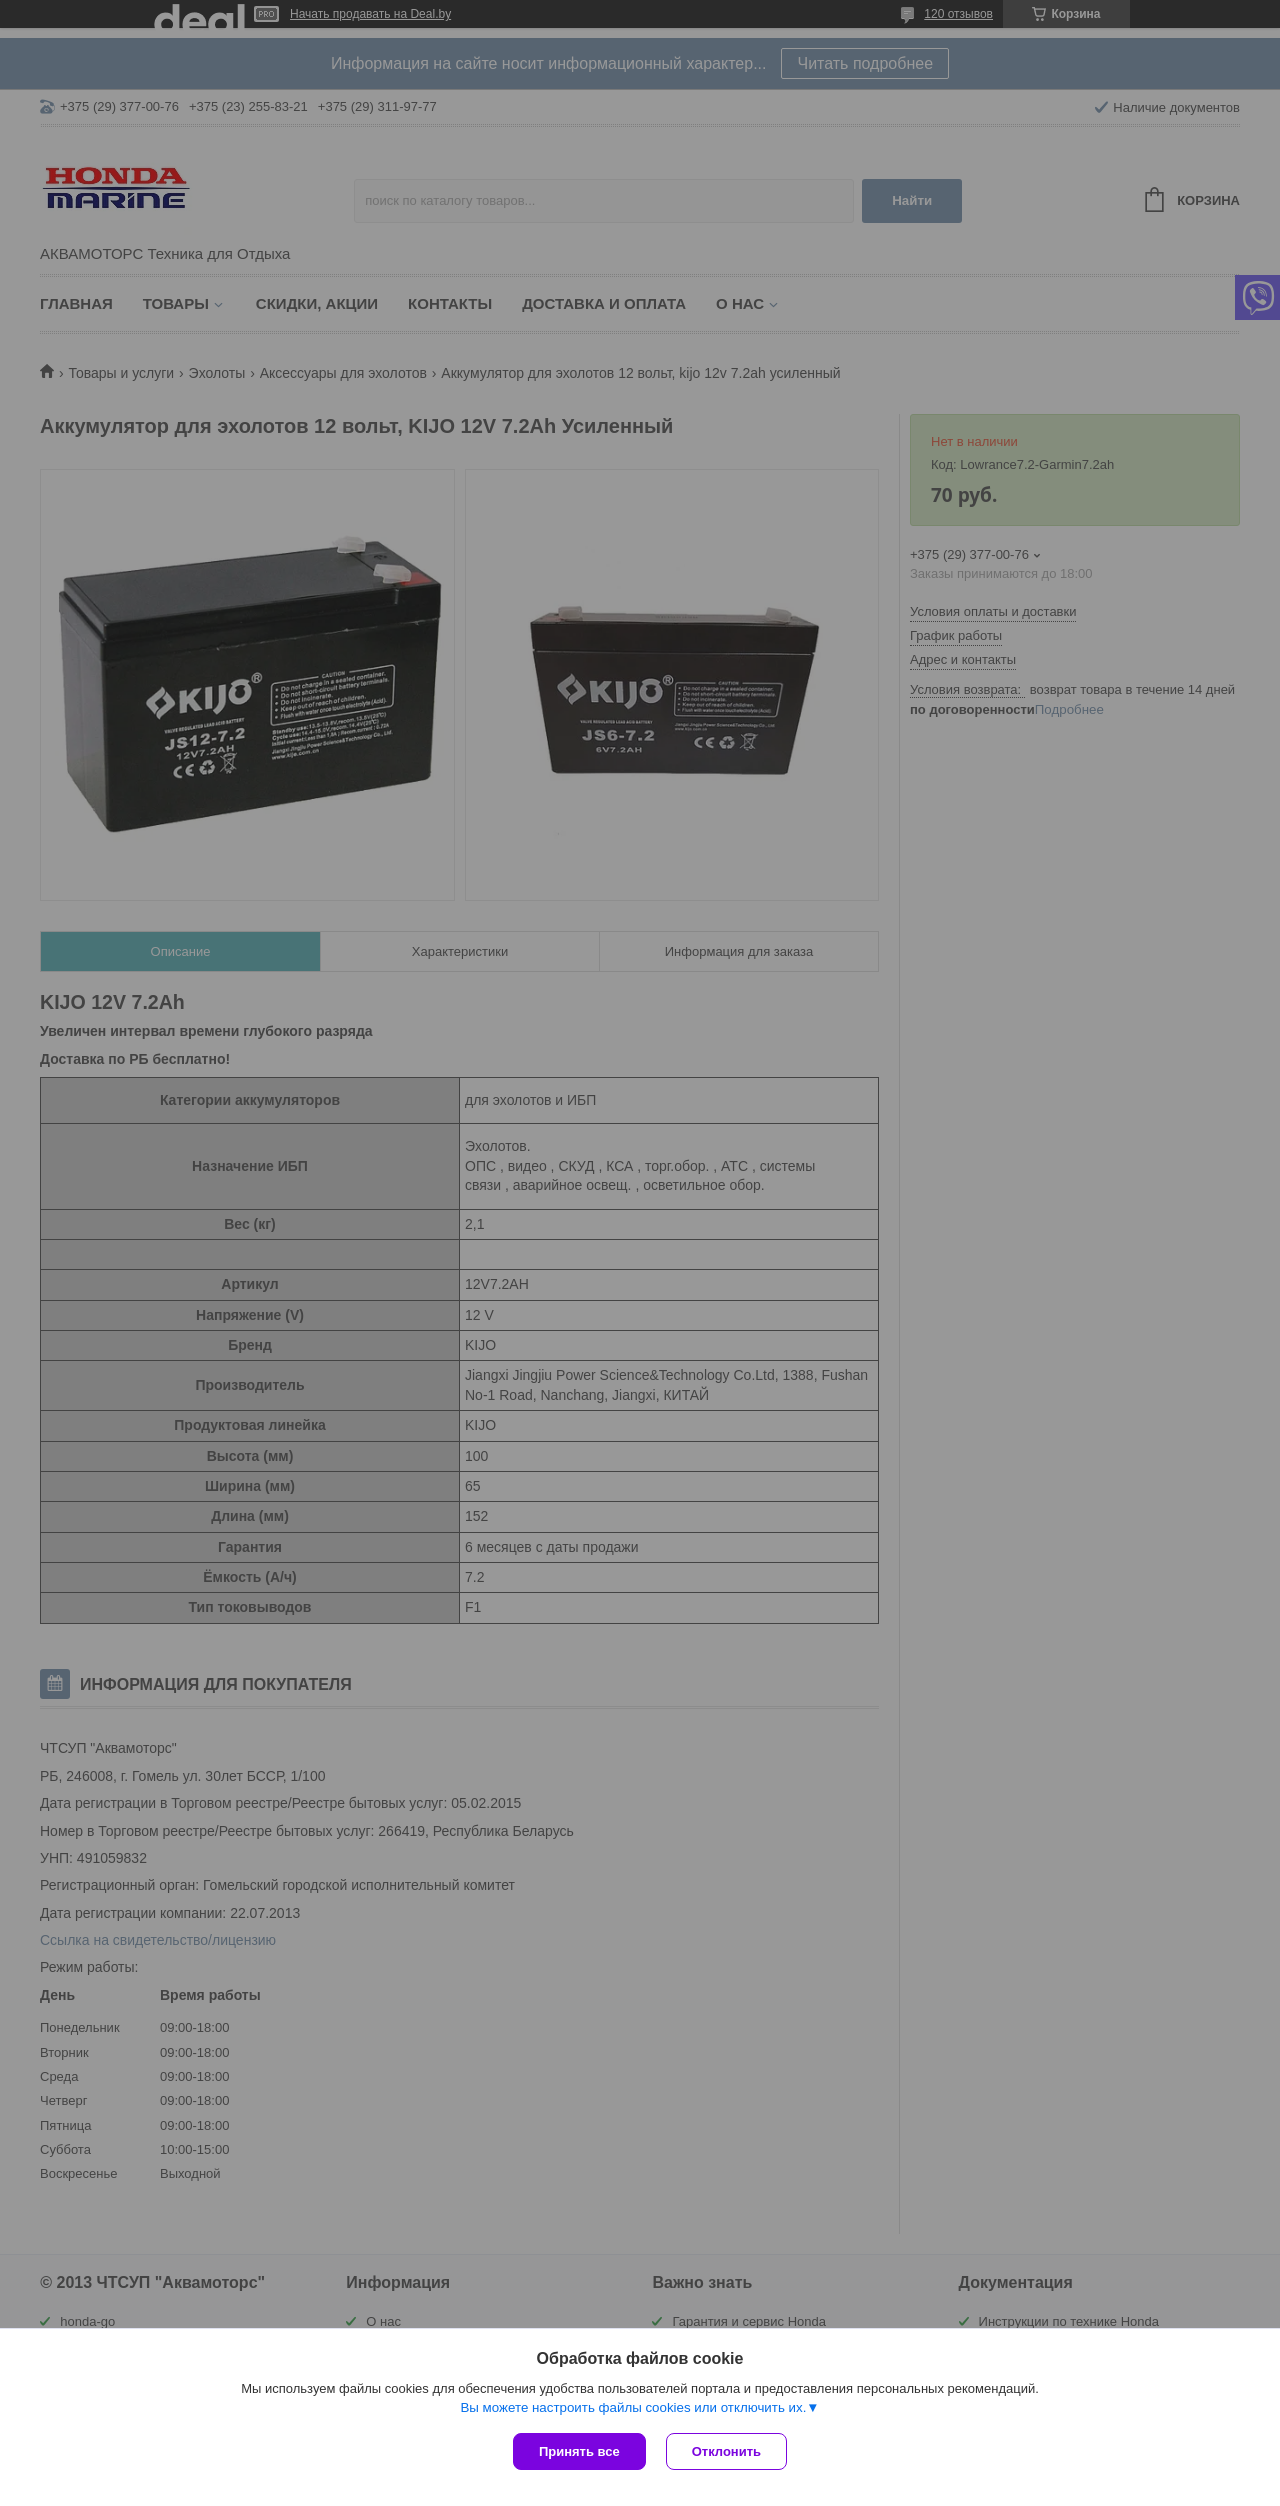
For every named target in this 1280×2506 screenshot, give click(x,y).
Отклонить (726, 2451)
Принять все (579, 2451)
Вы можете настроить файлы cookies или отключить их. (633, 2407)
